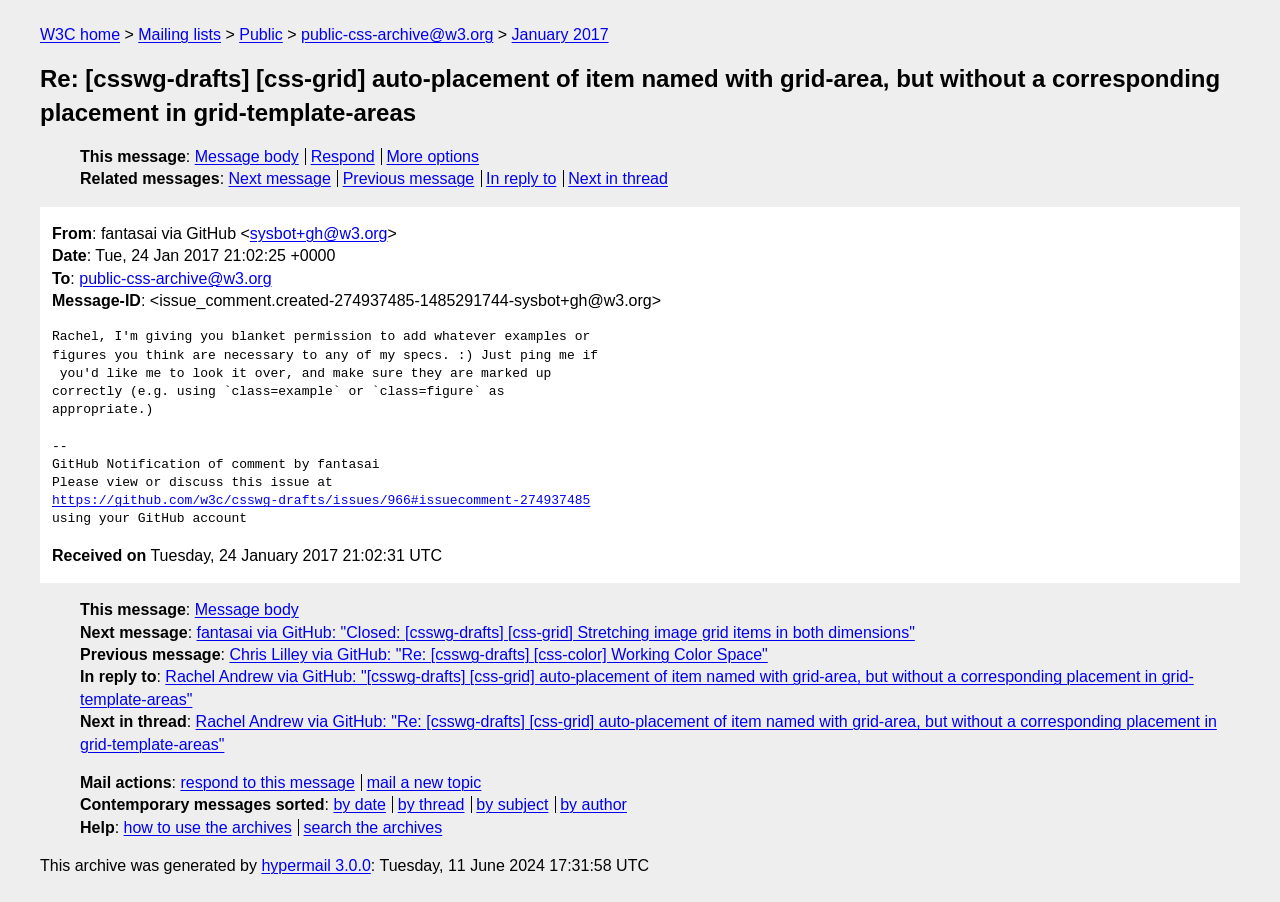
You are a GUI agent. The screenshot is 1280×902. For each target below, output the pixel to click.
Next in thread (618, 178)
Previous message (409, 178)
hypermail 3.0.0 (315, 865)
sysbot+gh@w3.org (319, 233)
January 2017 (560, 34)
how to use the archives (208, 827)
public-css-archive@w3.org (397, 34)
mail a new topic (424, 782)
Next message (280, 178)
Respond (343, 156)
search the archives (373, 827)
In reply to (521, 178)
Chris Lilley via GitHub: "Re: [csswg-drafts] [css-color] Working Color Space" (498, 654)
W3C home (80, 34)
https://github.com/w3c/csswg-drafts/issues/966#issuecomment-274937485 (321, 501)
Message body (247, 156)
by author (593, 804)
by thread (431, 804)
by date (359, 804)
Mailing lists (179, 34)
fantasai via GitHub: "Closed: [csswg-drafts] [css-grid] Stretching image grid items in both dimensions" (556, 632)
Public (261, 34)
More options (433, 156)
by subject (512, 804)
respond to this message (267, 782)
